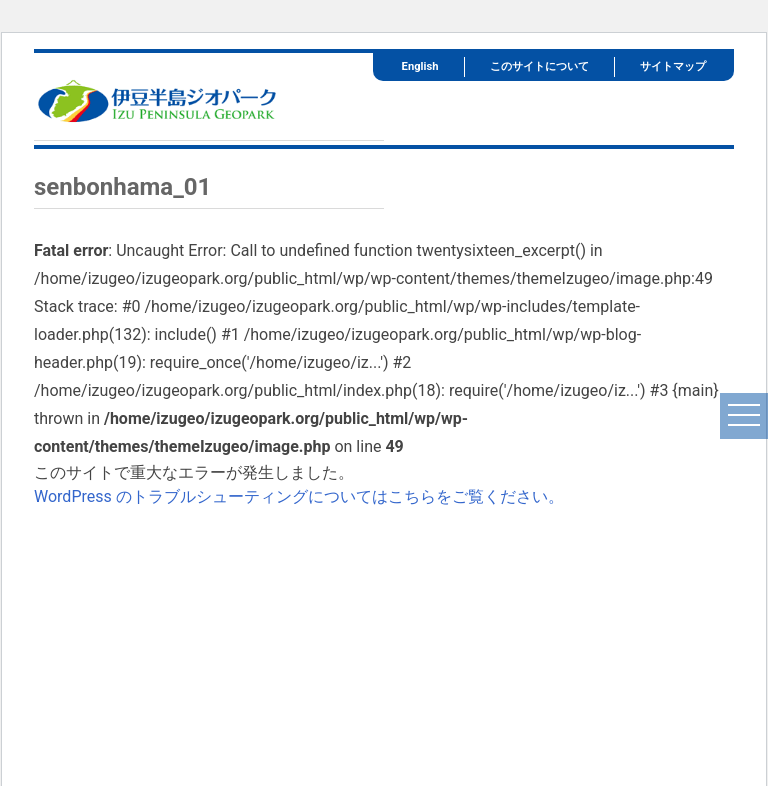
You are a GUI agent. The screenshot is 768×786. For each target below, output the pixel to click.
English (420, 66)
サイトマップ (673, 66)
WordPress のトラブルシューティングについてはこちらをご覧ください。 (299, 496)
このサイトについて (539, 66)
